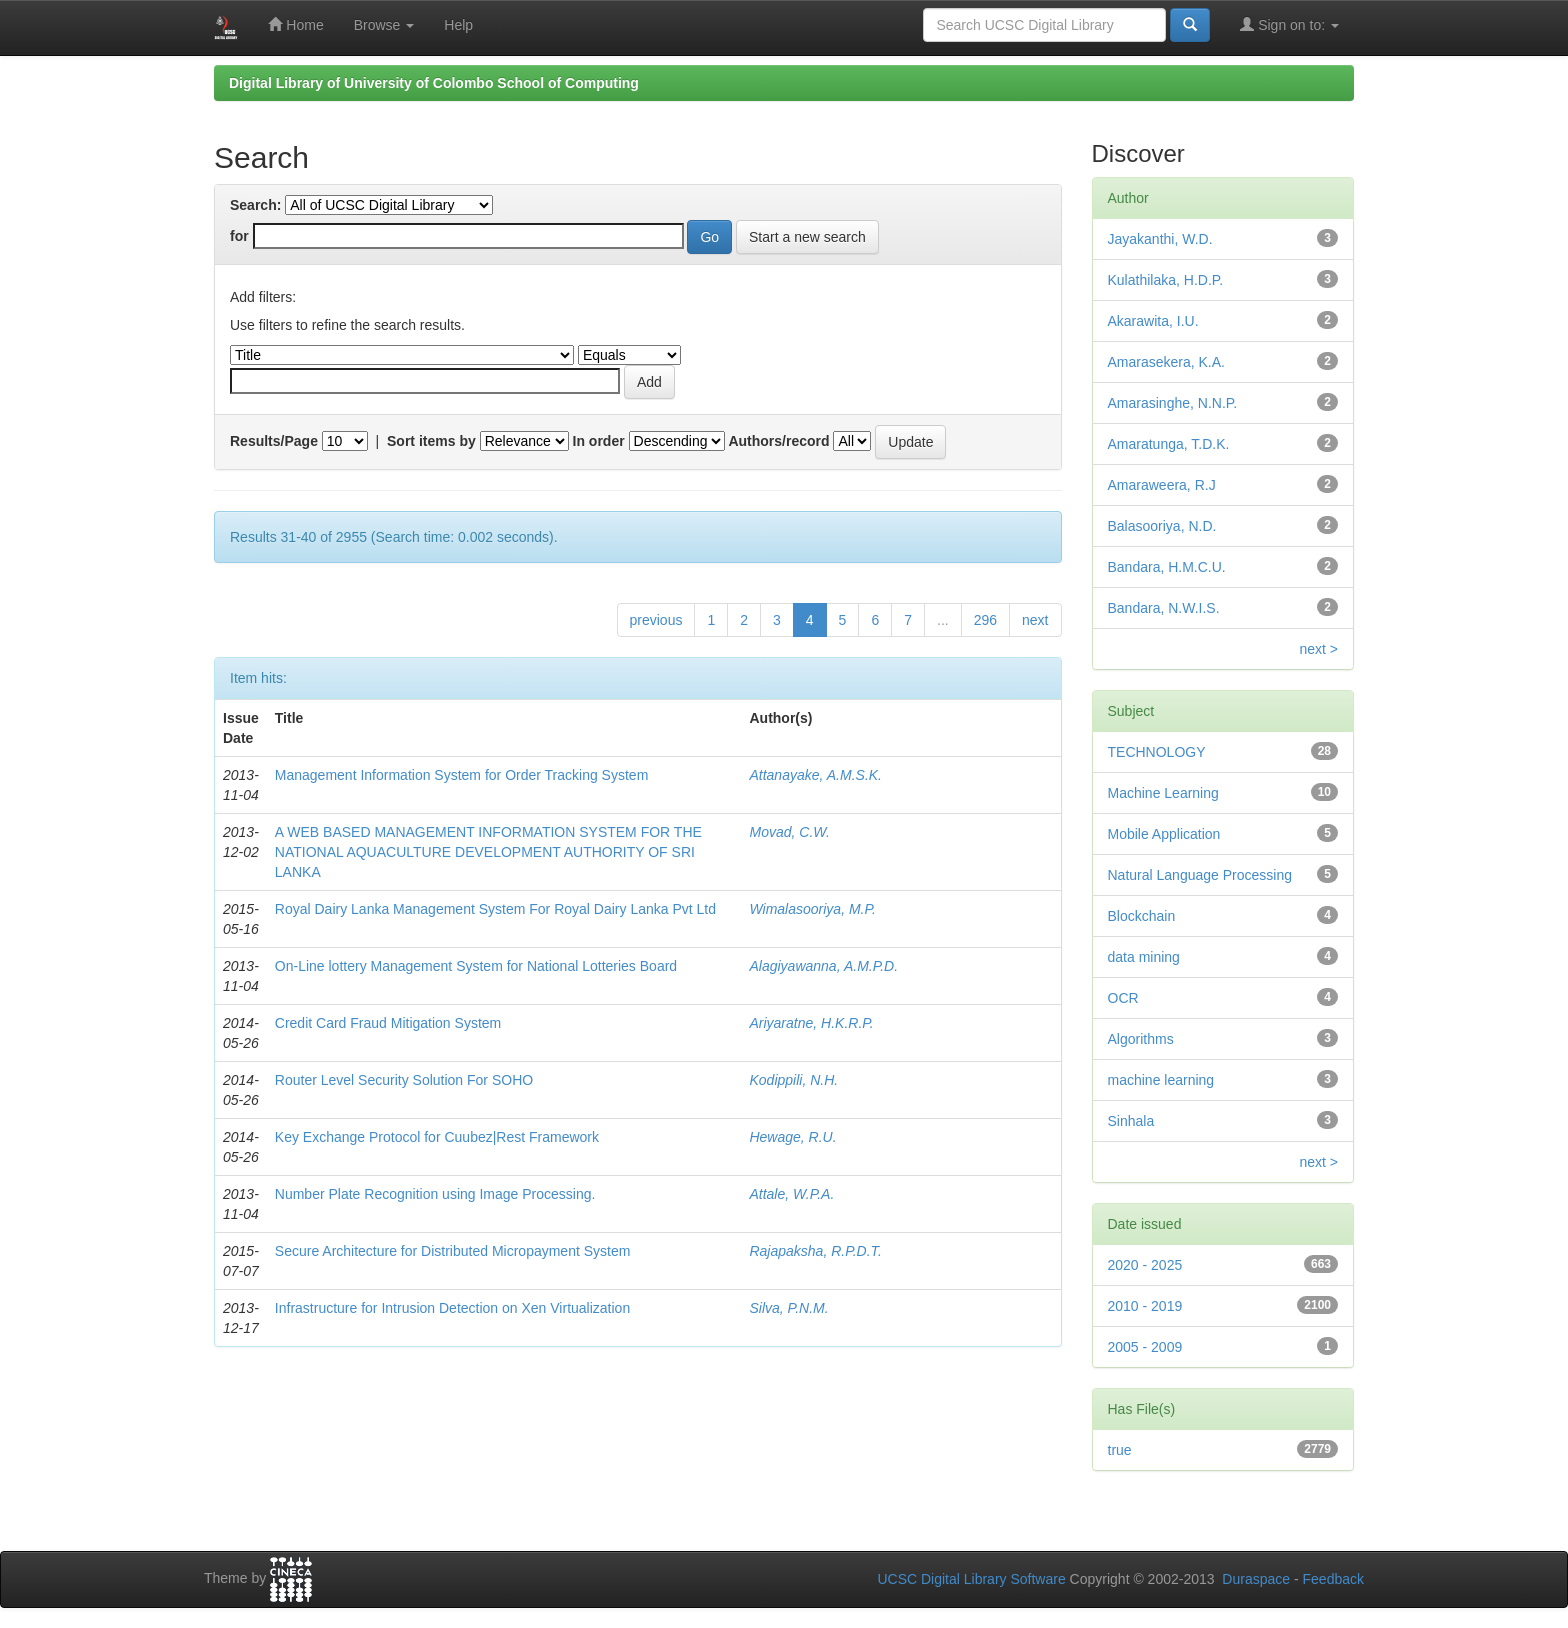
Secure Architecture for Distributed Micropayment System (453, 1251)
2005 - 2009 (1145, 1347)
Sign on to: (1289, 24)
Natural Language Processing (1200, 875)
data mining (1144, 957)
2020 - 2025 (1145, 1265)
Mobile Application (1164, 834)
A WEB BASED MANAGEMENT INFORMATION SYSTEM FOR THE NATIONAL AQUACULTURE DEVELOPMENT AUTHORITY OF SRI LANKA (488, 852)
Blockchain (1142, 916)
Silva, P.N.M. (788, 1308)
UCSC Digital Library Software (971, 1579)
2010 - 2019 (1145, 1306)
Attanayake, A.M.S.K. (815, 775)
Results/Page (274, 441)
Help (458, 25)
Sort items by (431, 441)
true (1120, 1450)
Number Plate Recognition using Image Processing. (435, 1194)
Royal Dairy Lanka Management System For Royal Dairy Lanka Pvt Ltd (495, 909)
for (239, 236)
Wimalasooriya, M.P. (812, 909)
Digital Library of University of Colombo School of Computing (434, 83)
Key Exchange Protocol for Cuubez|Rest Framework (437, 1137)
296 (985, 620)
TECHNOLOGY (1157, 752)
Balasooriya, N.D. (1162, 526)
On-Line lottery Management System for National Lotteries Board (476, 966)
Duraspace (1256, 1579)
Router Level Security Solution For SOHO (404, 1080)
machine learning (1161, 1080)
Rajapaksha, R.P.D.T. (815, 1251)
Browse (384, 25)
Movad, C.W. (789, 832)
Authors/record (778, 441)
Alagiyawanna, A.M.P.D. (823, 966)
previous (656, 620)
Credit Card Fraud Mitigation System (388, 1023)
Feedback (1333, 1579)
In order (599, 441)
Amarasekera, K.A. (1167, 362)
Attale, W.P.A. (791, 1194)
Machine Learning (1163, 793)
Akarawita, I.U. (1153, 321)
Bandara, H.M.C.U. (1167, 567)
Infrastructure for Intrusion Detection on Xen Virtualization (452, 1308)
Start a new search (807, 237)
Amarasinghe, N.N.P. (1173, 403)
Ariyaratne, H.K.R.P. (811, 1023)
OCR (1123, 998)
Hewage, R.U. (792, 1137)
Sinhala (1131, 1121)
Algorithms (1141, 1039)
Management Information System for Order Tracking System (461, 775)
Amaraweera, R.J (1162, 485)
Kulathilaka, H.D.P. (1166, 280)
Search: (255, 205)
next (1035, 620)
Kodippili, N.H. (793, 1080)
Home (295, 24)
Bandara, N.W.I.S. (1164, 608)
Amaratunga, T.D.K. (1169, 444)
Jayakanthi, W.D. (1160, 239)
